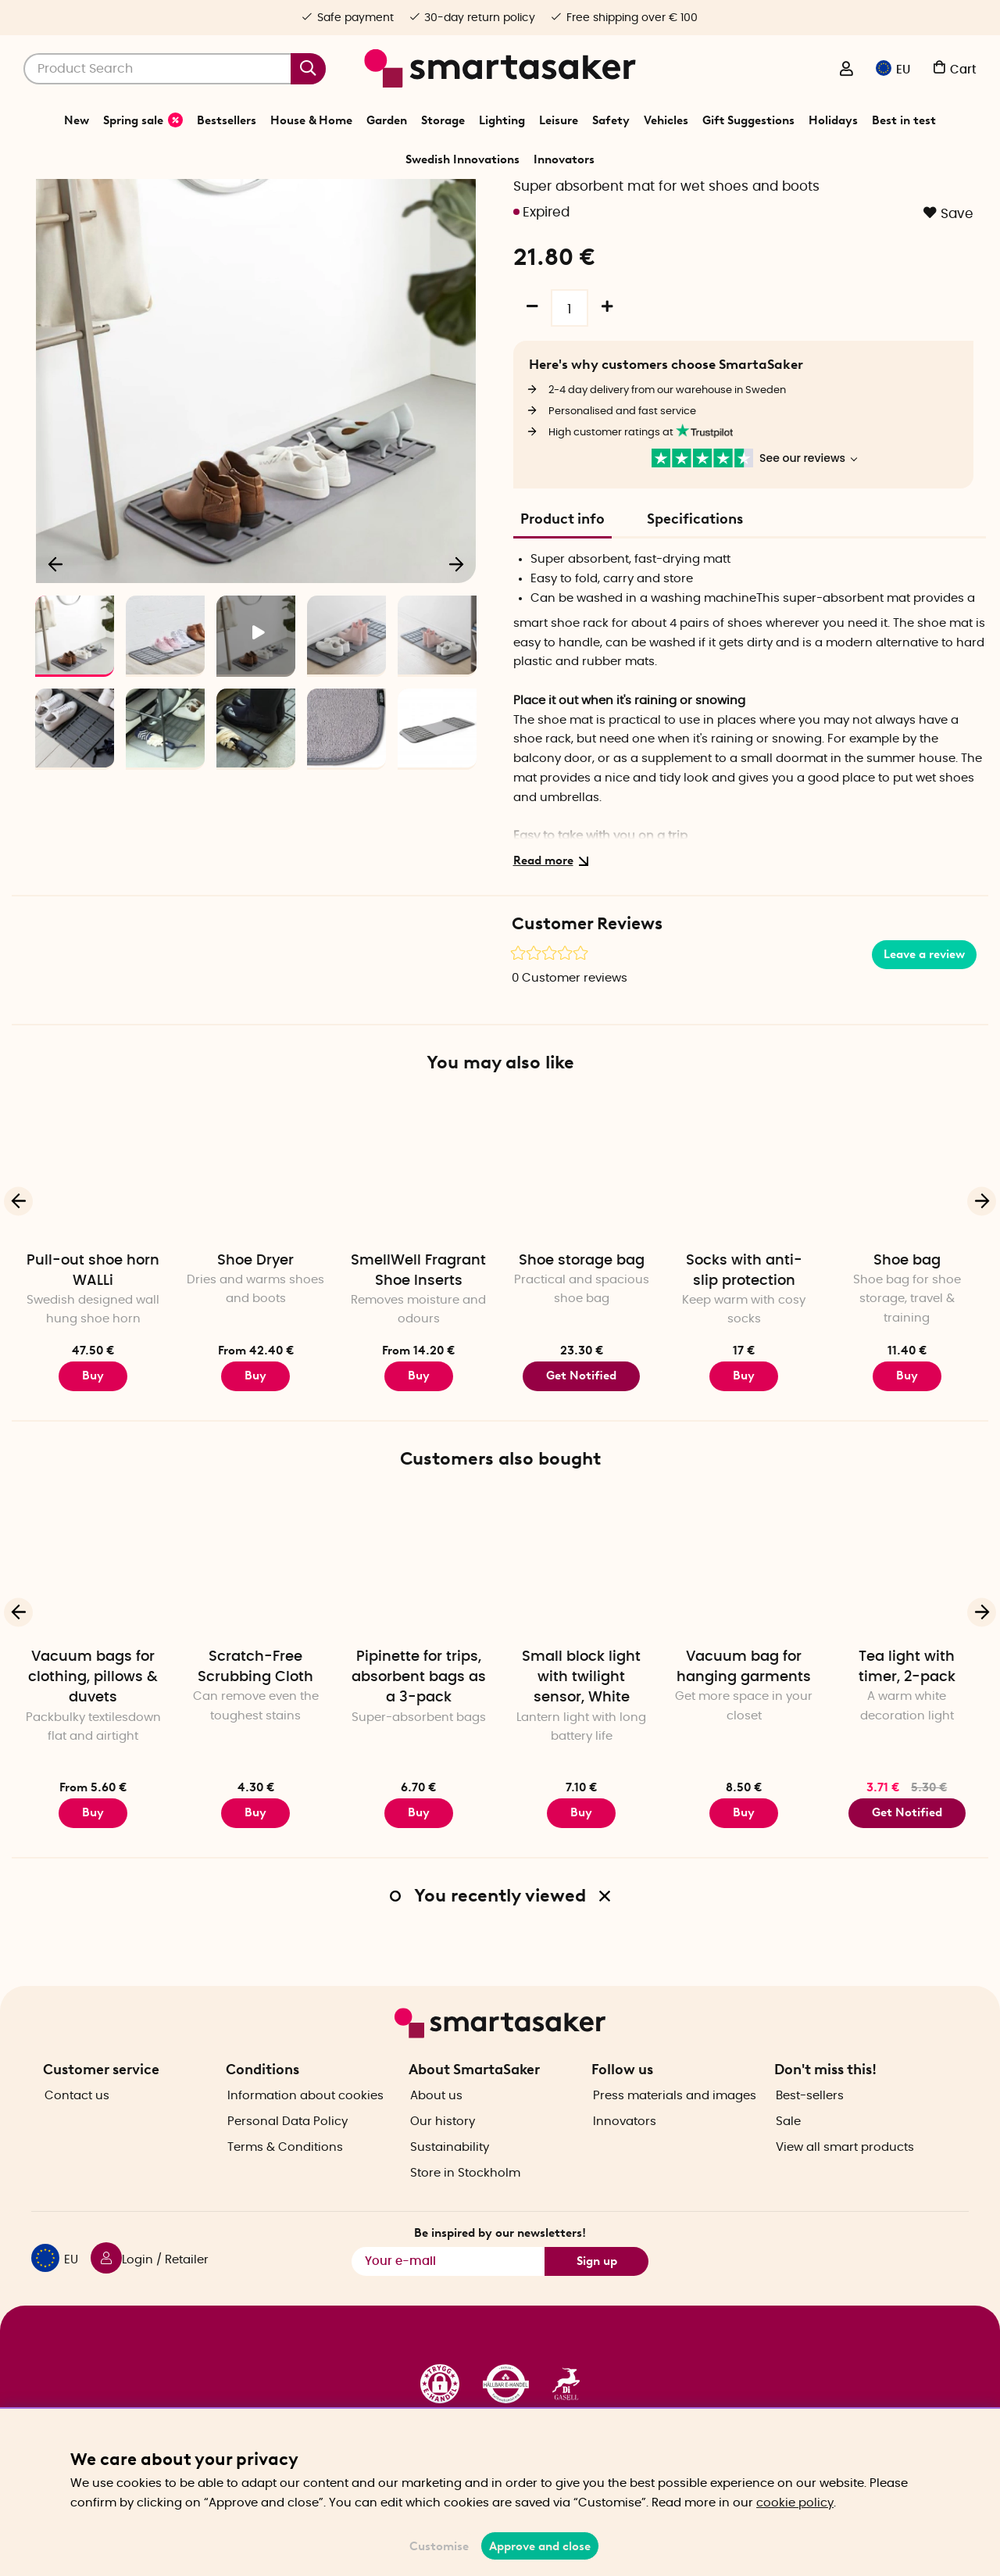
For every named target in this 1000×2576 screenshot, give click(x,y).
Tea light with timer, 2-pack (907, 1757)
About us (436, 2140)
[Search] (174, 68)
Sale (788, 2166)
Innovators (564, 159)
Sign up (597, 2306)
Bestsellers (226, 120)
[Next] (456, 653)
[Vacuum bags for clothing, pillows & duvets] (92, 1655)
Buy (93, 1465)
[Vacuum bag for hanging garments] (743, 1655)
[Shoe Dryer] (255, 1258)
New (76, 120)
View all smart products (845, 2192)
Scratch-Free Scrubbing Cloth (255, 1757)
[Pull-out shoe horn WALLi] (92, 1258)
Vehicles (666, 120)
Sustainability (449, 2192)
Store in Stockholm (465, 2218)
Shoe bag (907, 1350)
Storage (443, 120)
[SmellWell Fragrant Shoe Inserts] (418, 1258)
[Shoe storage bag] (581, 1258)
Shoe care (561, 198)
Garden (386, 120)
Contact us (77, 2140)
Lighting (502, 120)
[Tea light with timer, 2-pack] (907, 1655)
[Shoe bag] (907, 1258)
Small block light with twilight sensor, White (581, 1767)
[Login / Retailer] (846, 70)
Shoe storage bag (582, 1350)
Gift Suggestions (748, 120)
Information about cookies (305, 2140)
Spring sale (143, 120)
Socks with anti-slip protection (744, 1360)
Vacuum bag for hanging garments (744, 1757)
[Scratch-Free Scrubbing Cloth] (255, 1655)
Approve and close (540, 2546)
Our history (442, 2166)
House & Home (311, 120)
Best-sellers (810, 2140)
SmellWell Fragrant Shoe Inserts (418, 1360)
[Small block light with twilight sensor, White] (581, 1655)
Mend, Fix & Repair (484, 198)
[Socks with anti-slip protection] (743, 1258)
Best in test (904, 120)
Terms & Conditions (285, 2192)
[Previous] (56, 653)
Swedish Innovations (462, 159)
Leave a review (924, 1044)
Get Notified (581, 1465)
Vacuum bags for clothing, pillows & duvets (93, 1767)
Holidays (833, 120)
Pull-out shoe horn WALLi (93, 1360)
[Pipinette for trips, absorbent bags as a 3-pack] (418, 1655)
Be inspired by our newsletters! (500, 2278)
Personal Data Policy (287, 2166)
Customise (439, 2546)
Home (371, 198)
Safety (611, 120)
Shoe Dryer (255, 1350)
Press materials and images (674, 2140)
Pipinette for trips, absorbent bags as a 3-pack (419, 1767)
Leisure (558, 120)
